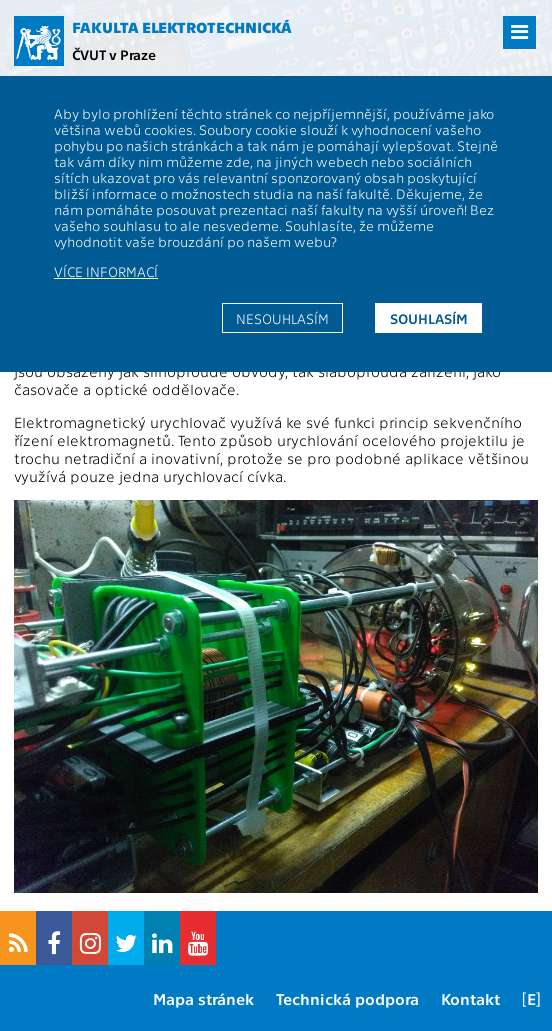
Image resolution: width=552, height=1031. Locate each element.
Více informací (106, 271)
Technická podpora (347, 998)
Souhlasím (429, 318)
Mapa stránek (203, 998)
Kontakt (470, 998)
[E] (531, 998)
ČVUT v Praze (114, 54)
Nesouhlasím (282, 318)
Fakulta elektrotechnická (182, 27)
